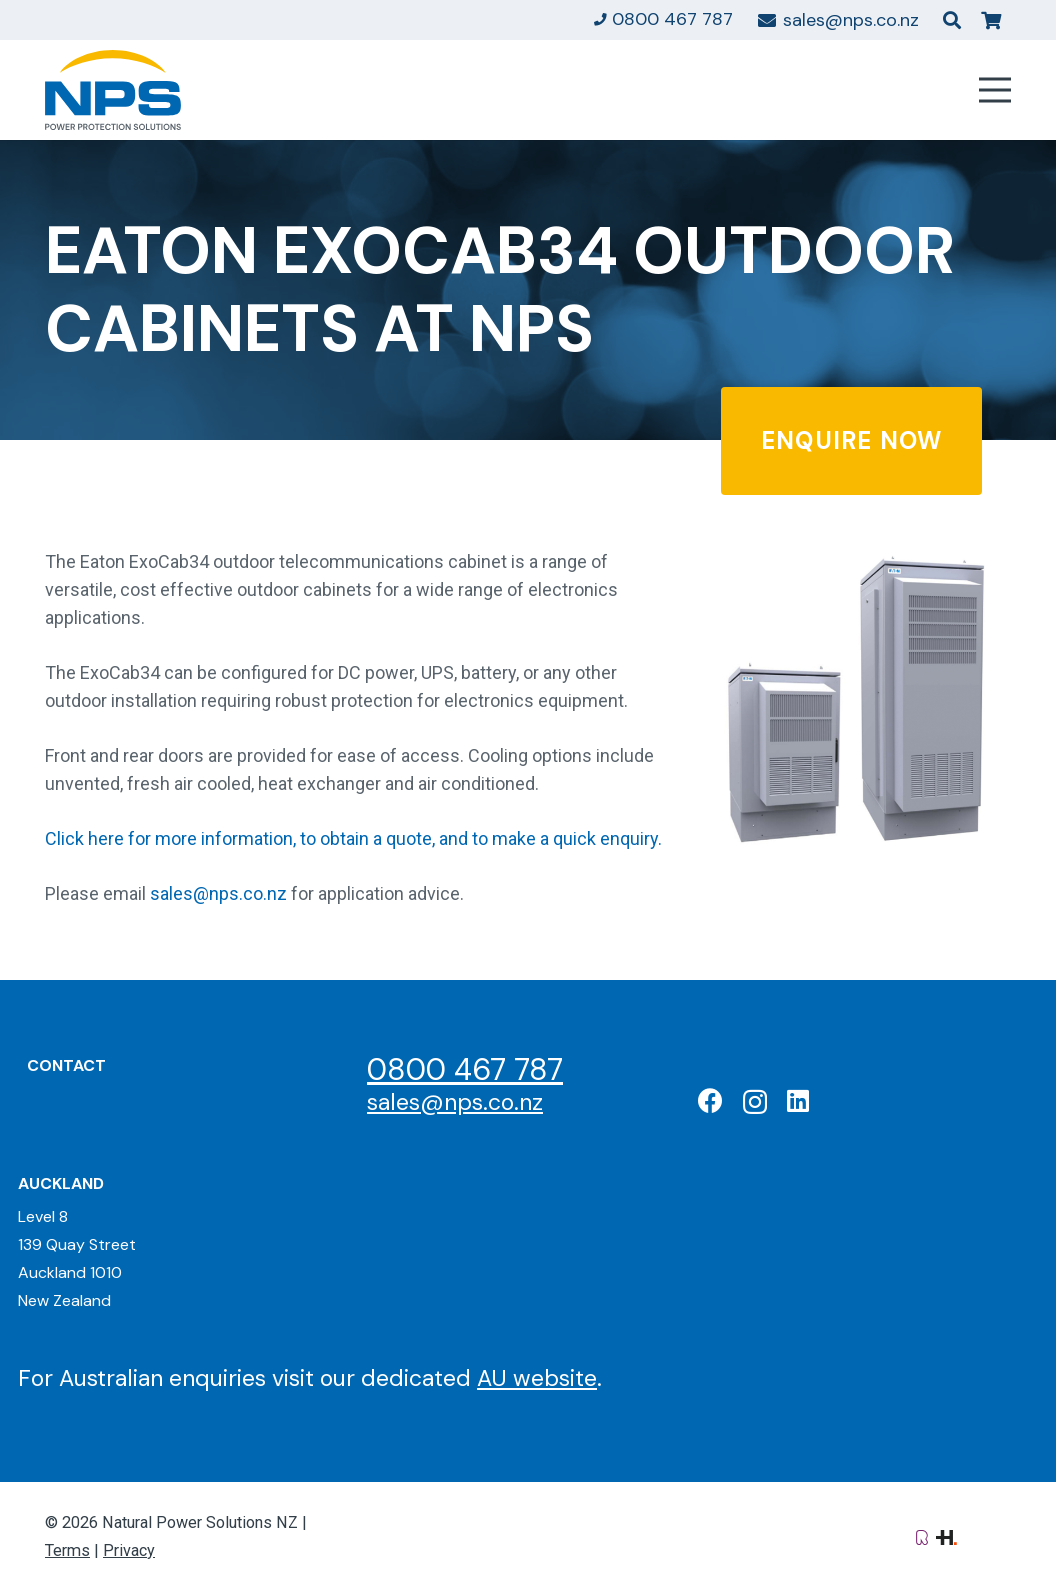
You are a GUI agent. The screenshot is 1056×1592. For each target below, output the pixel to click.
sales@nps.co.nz (218, 893)
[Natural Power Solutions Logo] (113, 90)
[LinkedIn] (798, 1100)
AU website (537, 1378)
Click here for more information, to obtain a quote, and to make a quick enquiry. (353, 838)
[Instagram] (755, 1102)
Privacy (129, 1550)
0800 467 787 (465, 1069)
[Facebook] (710, 1100)
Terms (67, 1550)
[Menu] (995, 90)
